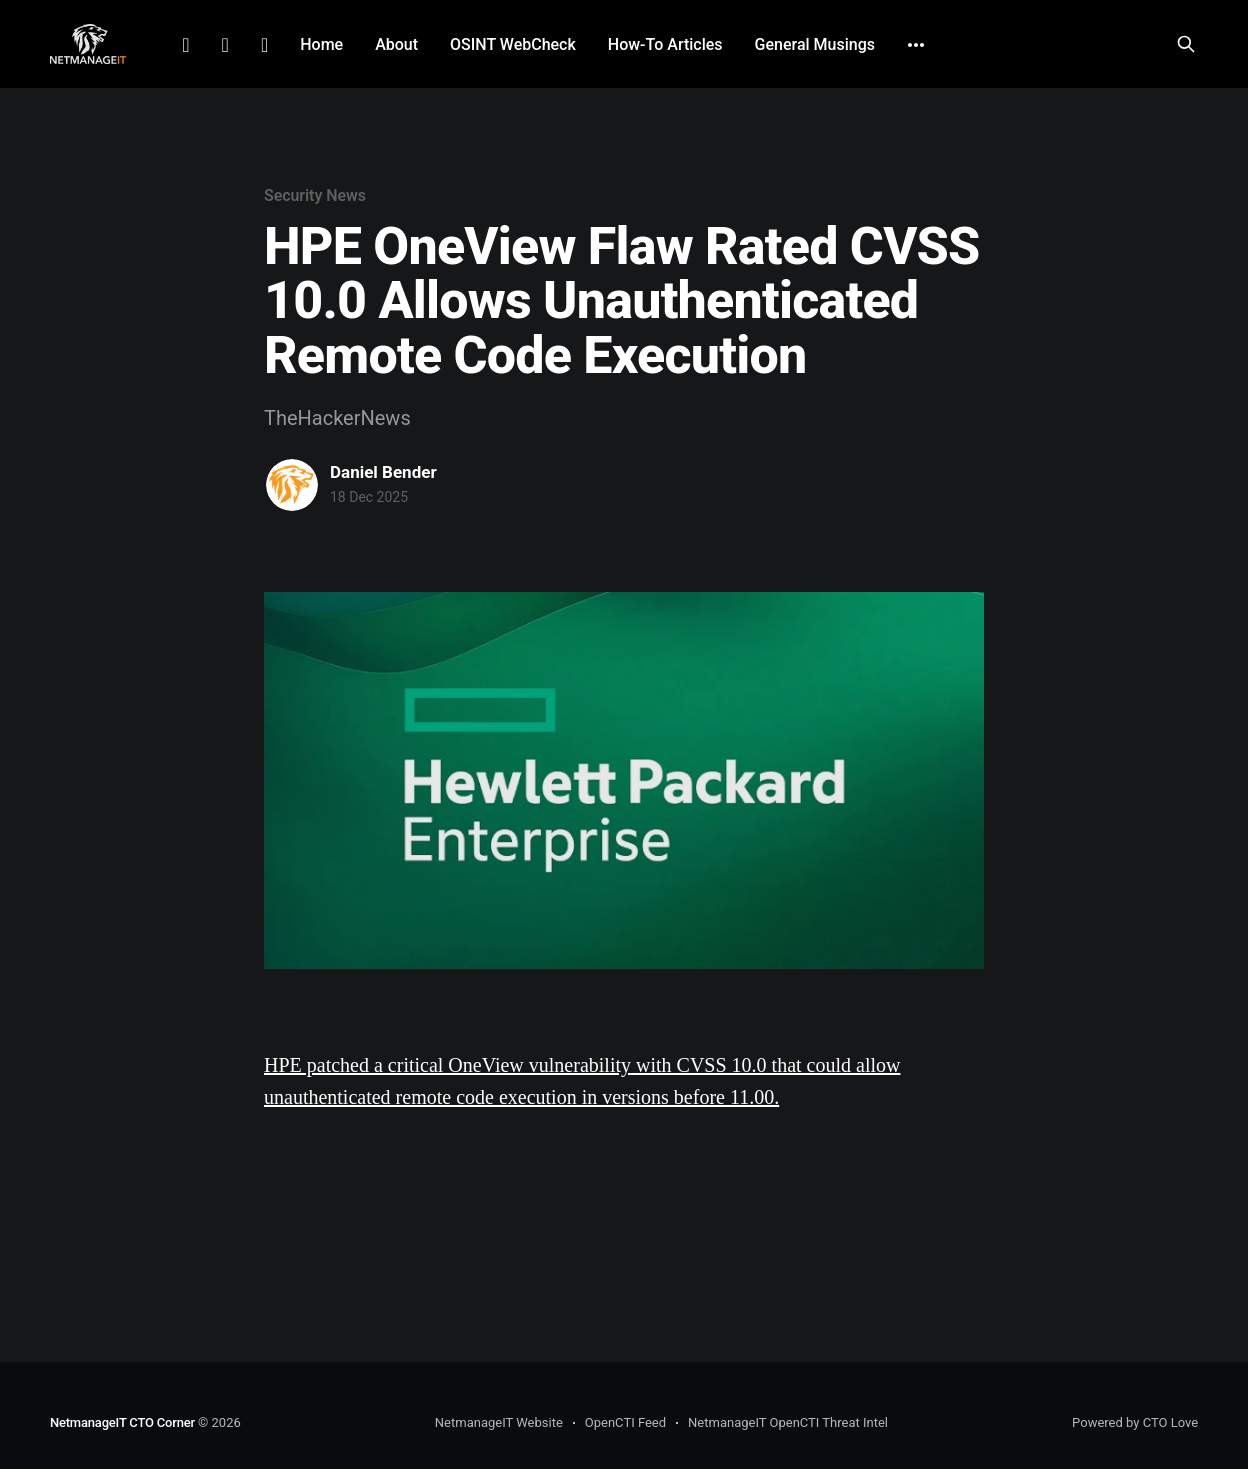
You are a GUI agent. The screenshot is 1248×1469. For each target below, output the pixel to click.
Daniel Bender (383, 472)
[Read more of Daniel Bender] (292, 485)
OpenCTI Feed (625, 1422)
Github (264, 45)
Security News (315, 195)
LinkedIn (185, 45)
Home (321, 44)
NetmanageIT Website (499, 1422)
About (396, 44)
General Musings (815, 44)
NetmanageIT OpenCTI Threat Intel (788, 1422)
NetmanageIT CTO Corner (122, 1422)
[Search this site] (1186, 44)
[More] (916, 45)
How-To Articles (665, 44)
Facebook (225, 45)
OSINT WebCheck (513, 44)
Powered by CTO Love (1135, 1422)
